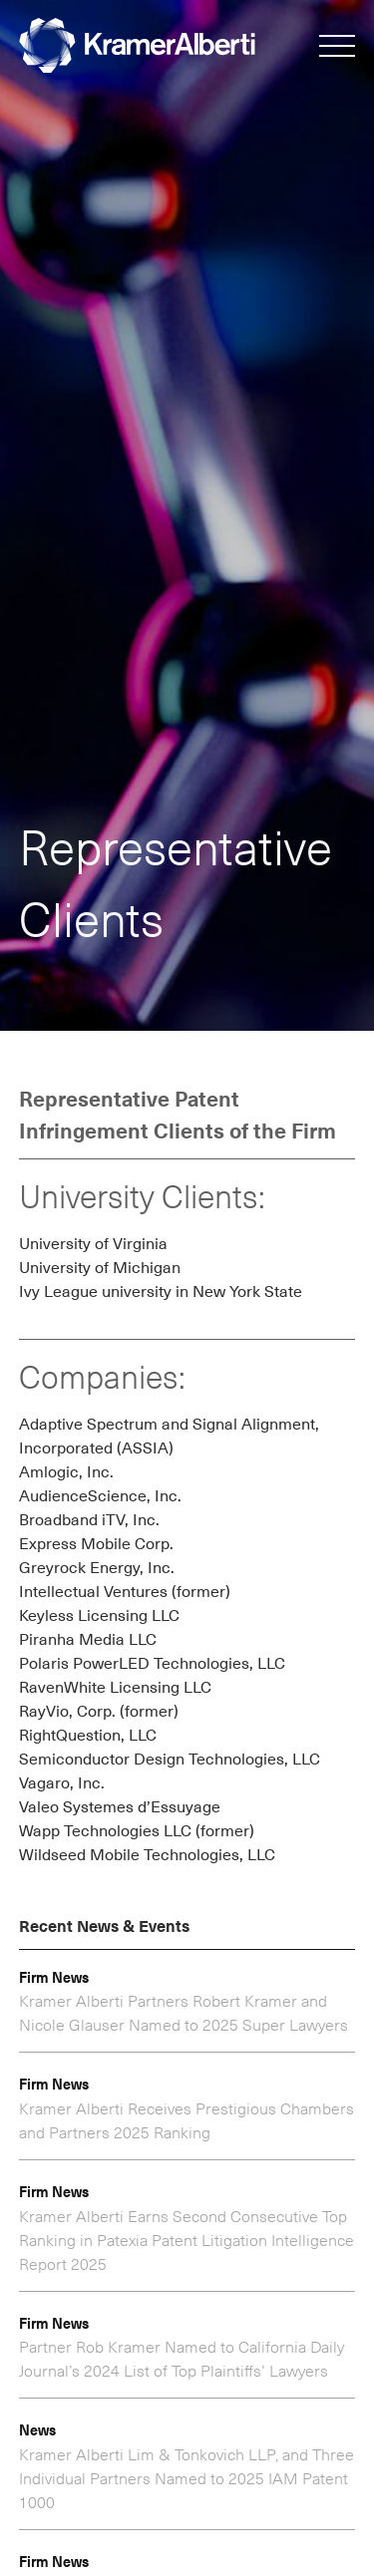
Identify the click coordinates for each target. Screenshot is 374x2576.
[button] (337, 48)
